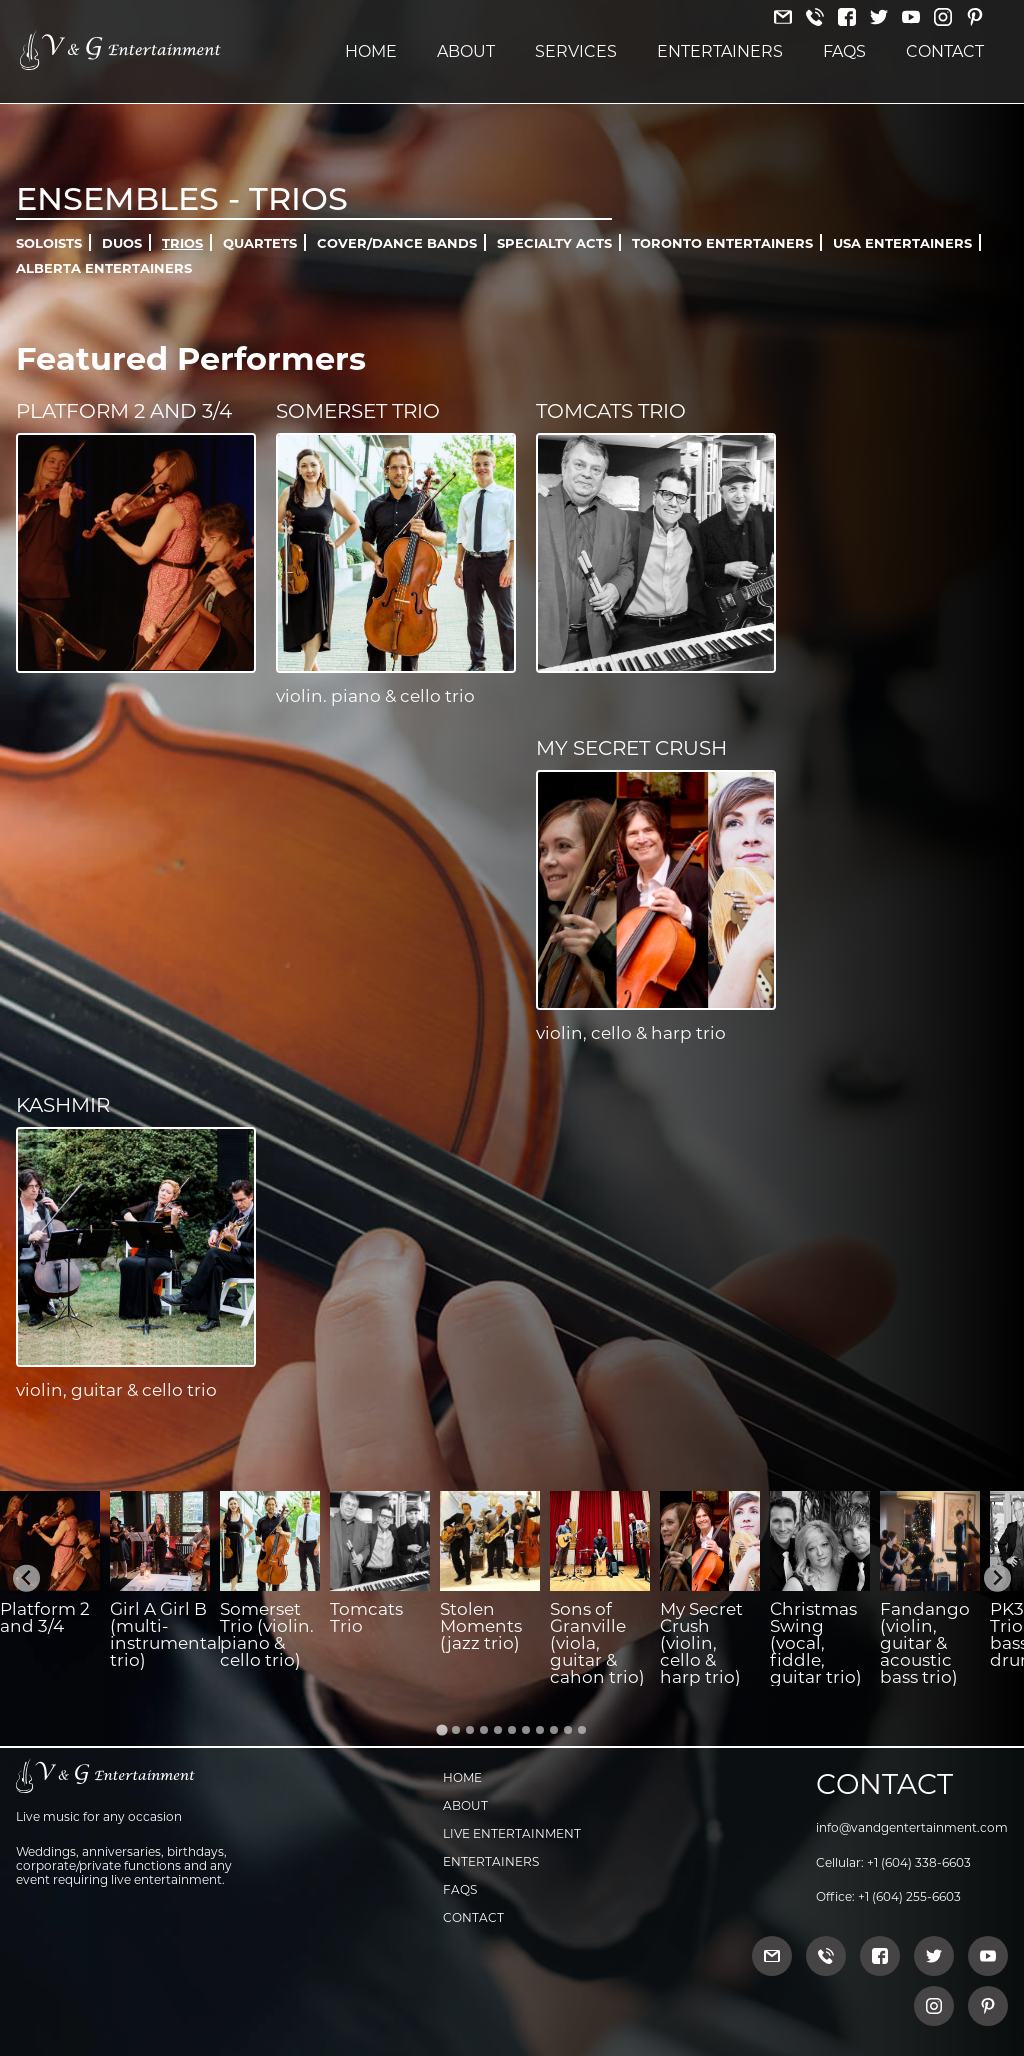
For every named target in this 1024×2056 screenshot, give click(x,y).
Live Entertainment (512, 1833)
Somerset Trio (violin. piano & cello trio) (267, 1634)
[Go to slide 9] (554, 1730)
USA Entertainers (902, 243)
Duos (122, 243)
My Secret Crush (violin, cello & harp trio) (701, 1643)
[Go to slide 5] (498, 1730)
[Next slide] (997, 1578)
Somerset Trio (358, 411)
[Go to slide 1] (441, 1729)
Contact (945, 51)
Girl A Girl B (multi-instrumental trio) (166, 1634)
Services (576, 51)
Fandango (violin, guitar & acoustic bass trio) (925, 1643)
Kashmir (63, 1105)
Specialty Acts (554, 243)
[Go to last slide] (26, 1578)
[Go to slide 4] (484, 1730)
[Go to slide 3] (470, 1730)
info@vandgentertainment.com (912, 1827)
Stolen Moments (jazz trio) (481, 1626)
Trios (182, 243)
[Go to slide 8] (540, 1730)
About (466, 51)
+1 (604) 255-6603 (909, 1896)
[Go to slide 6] (512, 1730)
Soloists (49, 243)
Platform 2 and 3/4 (124, 411)
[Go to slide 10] (568, 1730)
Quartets (260, 243)
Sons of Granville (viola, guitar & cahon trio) (597, 1643)
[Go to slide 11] (582, 1730)
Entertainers (720, 51)
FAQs (844, 51)
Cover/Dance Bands (397, 243)
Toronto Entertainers (722, 243)
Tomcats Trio (611, 411)
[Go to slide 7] (526, 1730)
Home (371, 51)
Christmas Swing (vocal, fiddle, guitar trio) (816, 1643)
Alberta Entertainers (104, 268)
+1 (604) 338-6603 (919, 1862)
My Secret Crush (631, 748)
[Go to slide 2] (456, 1730)
